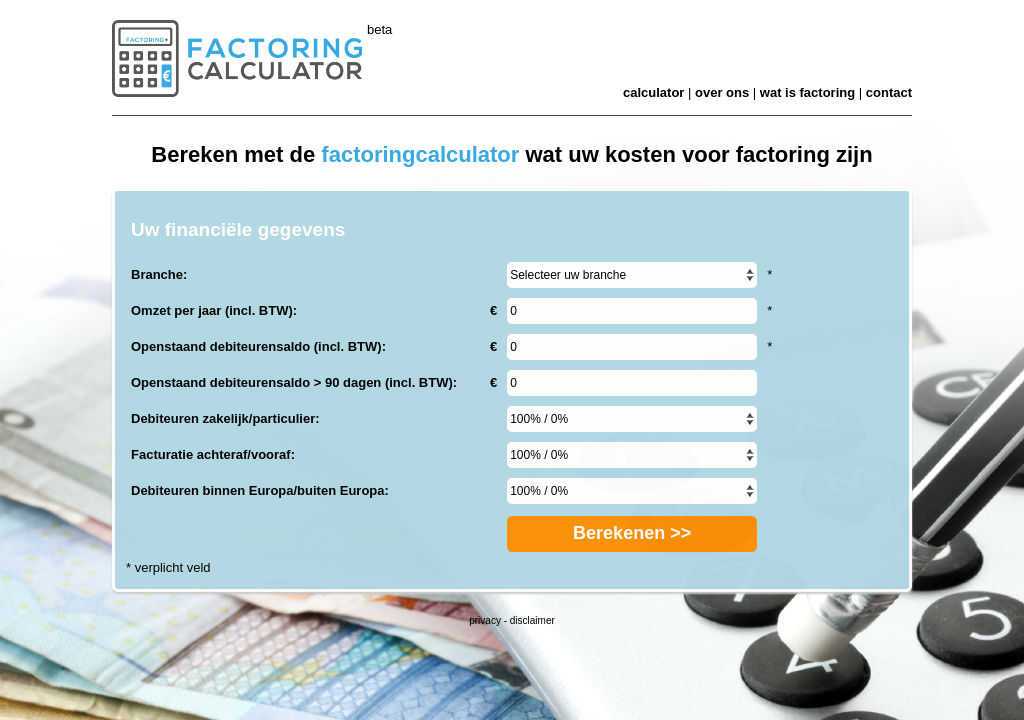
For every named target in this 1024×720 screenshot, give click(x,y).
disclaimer (532, 620)
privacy (485, 620)
